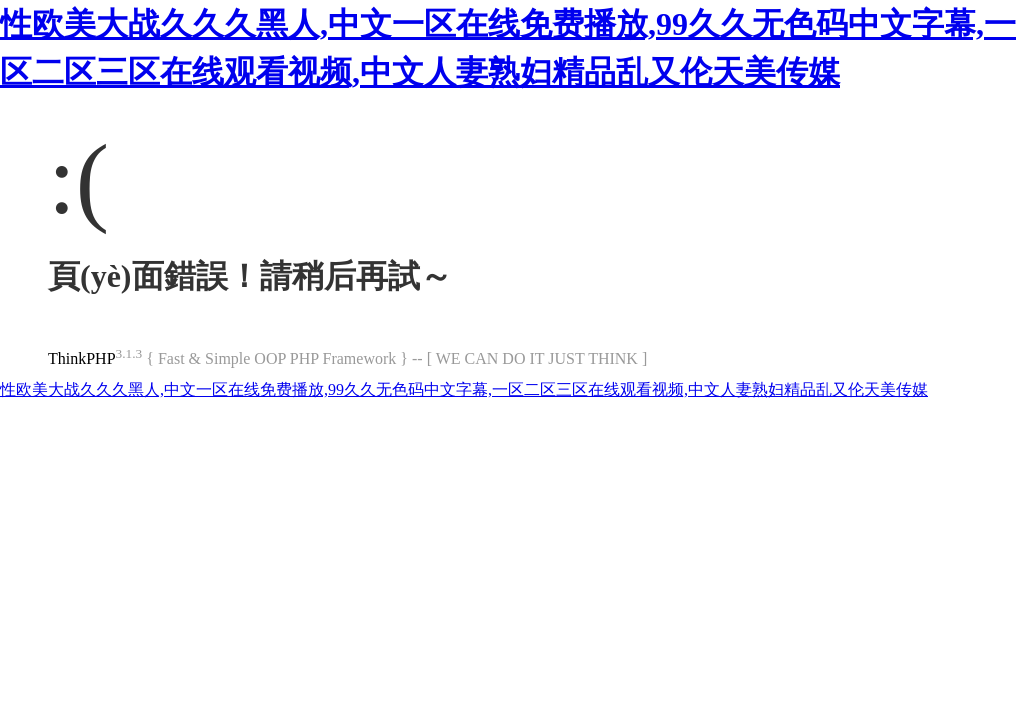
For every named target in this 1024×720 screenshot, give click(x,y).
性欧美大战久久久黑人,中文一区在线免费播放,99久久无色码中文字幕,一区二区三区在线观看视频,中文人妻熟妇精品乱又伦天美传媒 (464, 389)
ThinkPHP (82, 358)
